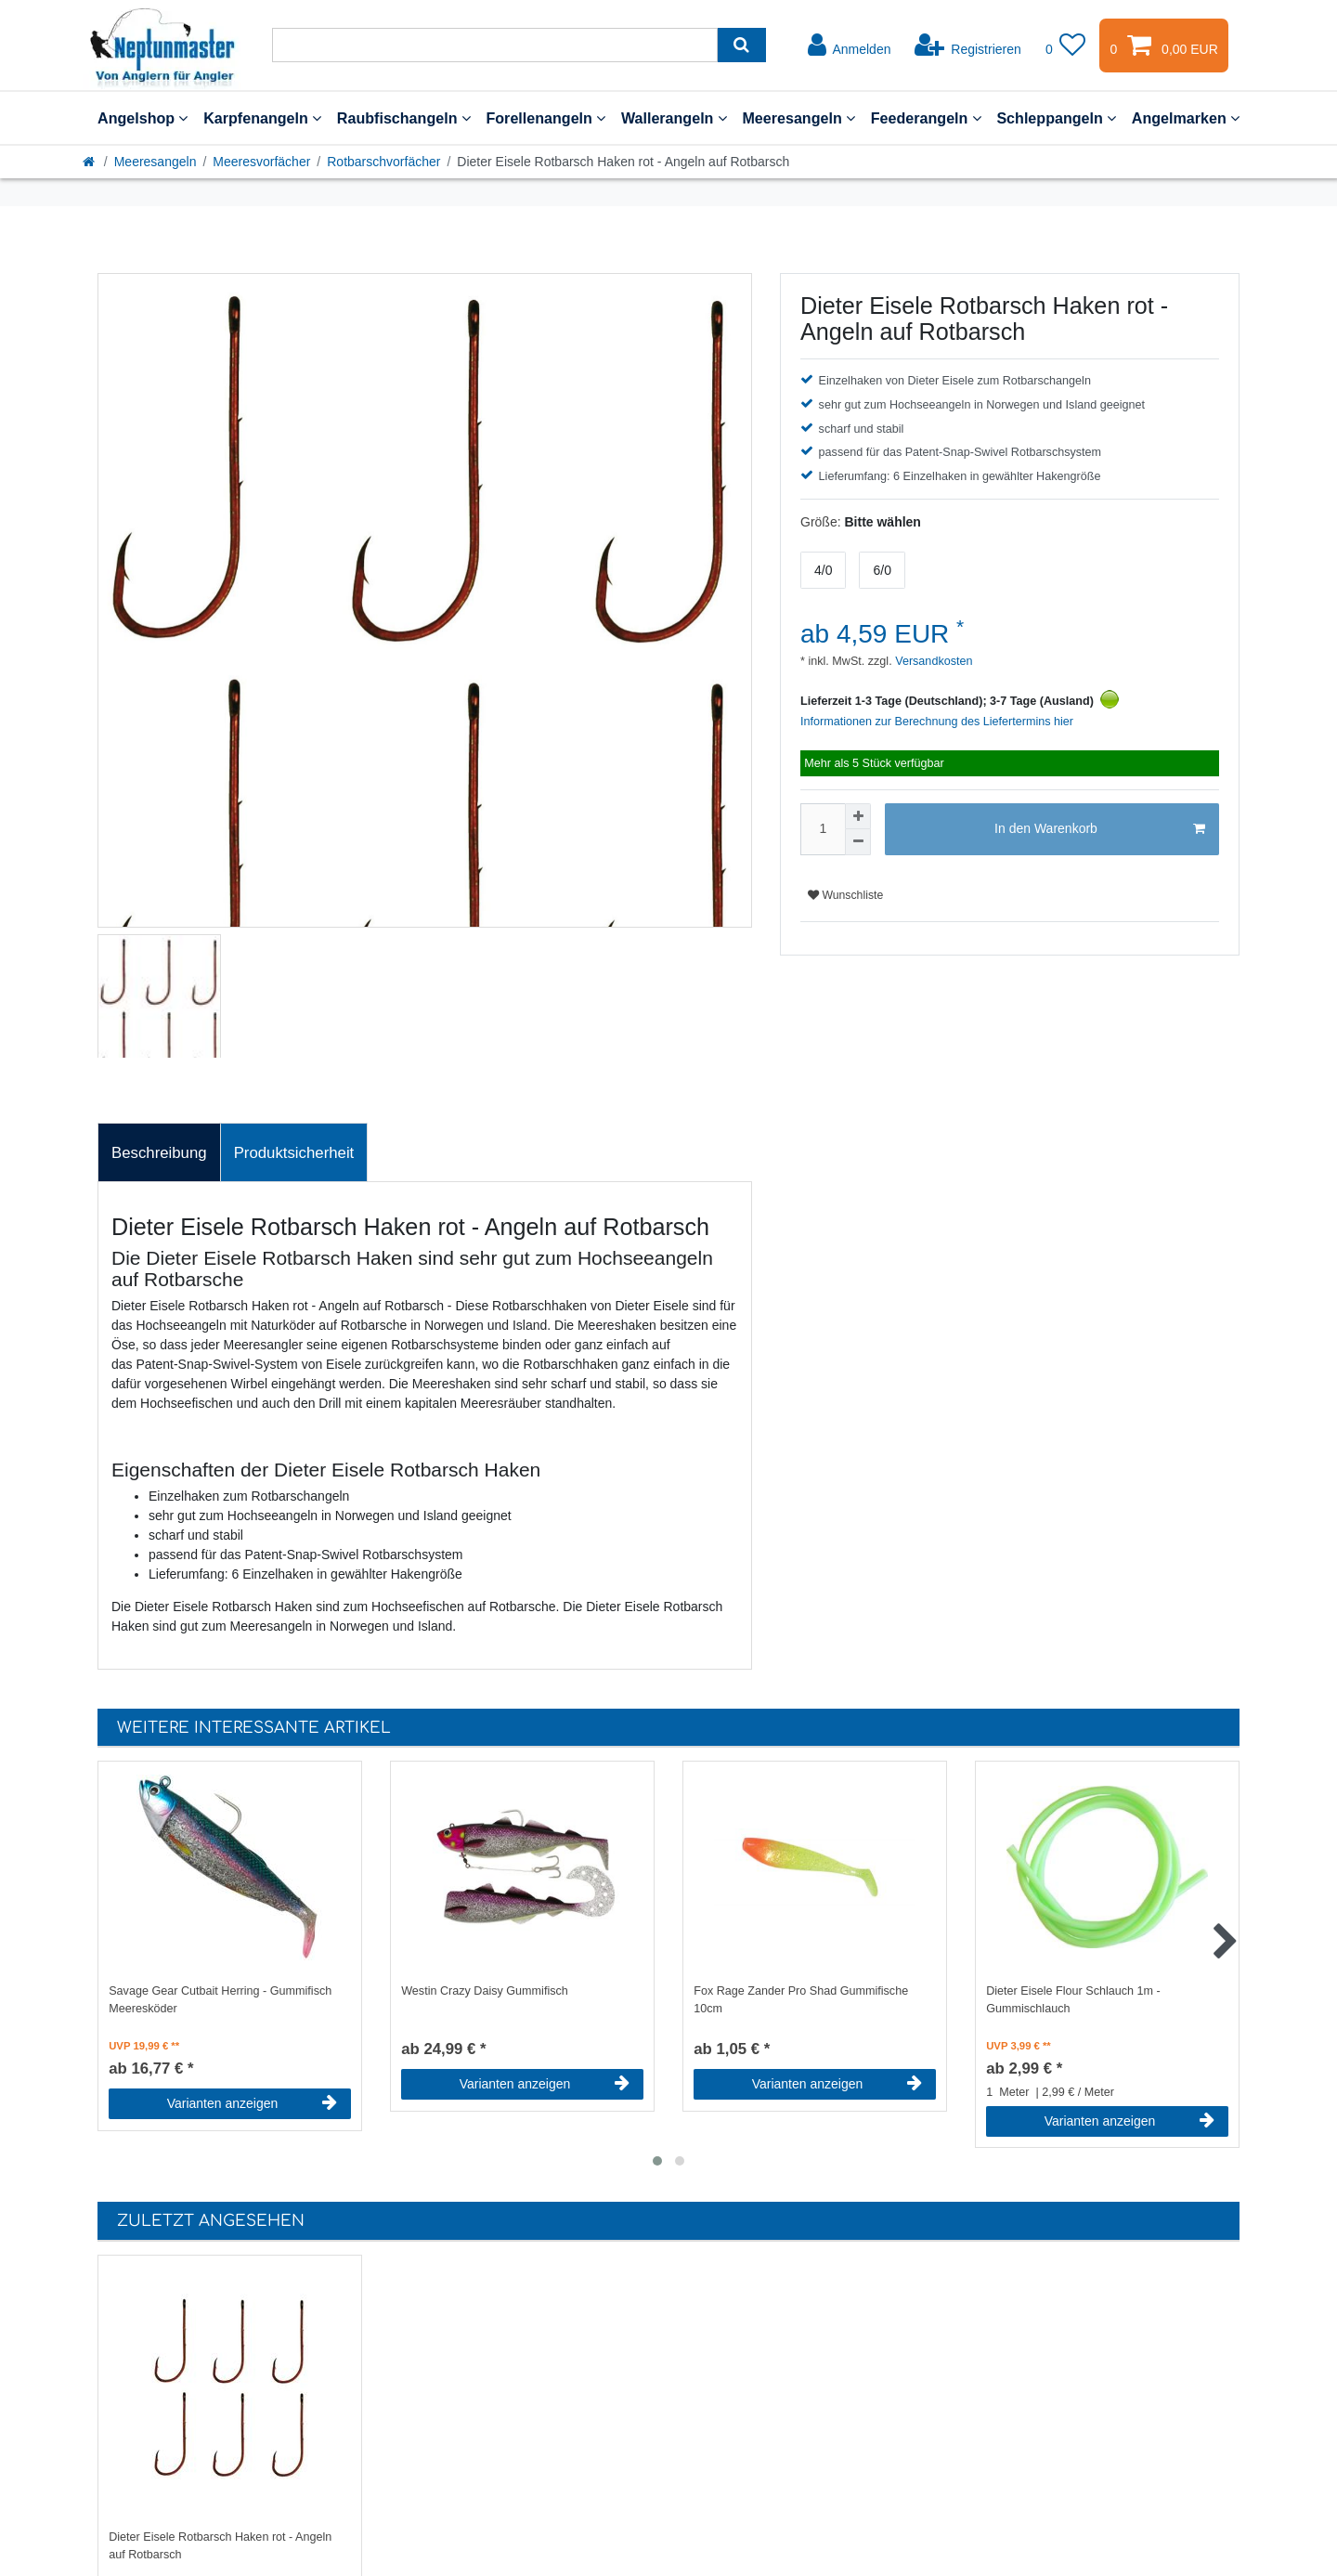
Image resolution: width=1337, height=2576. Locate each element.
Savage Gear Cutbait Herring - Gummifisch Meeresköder (220, 1999)
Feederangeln (926, 118)
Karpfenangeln (262, 118)
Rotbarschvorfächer (383, 161)
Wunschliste (845, 895)
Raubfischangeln (404, 118)
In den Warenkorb (1099, 829)
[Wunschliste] (1066, 45)
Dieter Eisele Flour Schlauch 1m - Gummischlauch (1073, 1999)
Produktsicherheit (294, 1153)
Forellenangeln (545, 118)
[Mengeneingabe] (822, 829)
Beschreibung (159, 1153)
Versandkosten (932, 661)
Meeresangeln (798, 118)
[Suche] (741, 45)
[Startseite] (90, 161)
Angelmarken (1186, 118)
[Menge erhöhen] (858, 816)
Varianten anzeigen (252, 2103)
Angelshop (142, 118)
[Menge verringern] (858, 842)
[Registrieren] (968, 45)
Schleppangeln (1056, 118)
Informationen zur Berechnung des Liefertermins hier (936, 721)
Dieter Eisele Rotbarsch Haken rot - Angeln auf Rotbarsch (220, 2545)
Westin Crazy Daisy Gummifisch (484, 1990)
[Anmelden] (850, 45)
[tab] (159, 1152)
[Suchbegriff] (495, 45)
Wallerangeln (674, 118)
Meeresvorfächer (261, 161)
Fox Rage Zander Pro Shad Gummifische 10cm (801, 1999)
